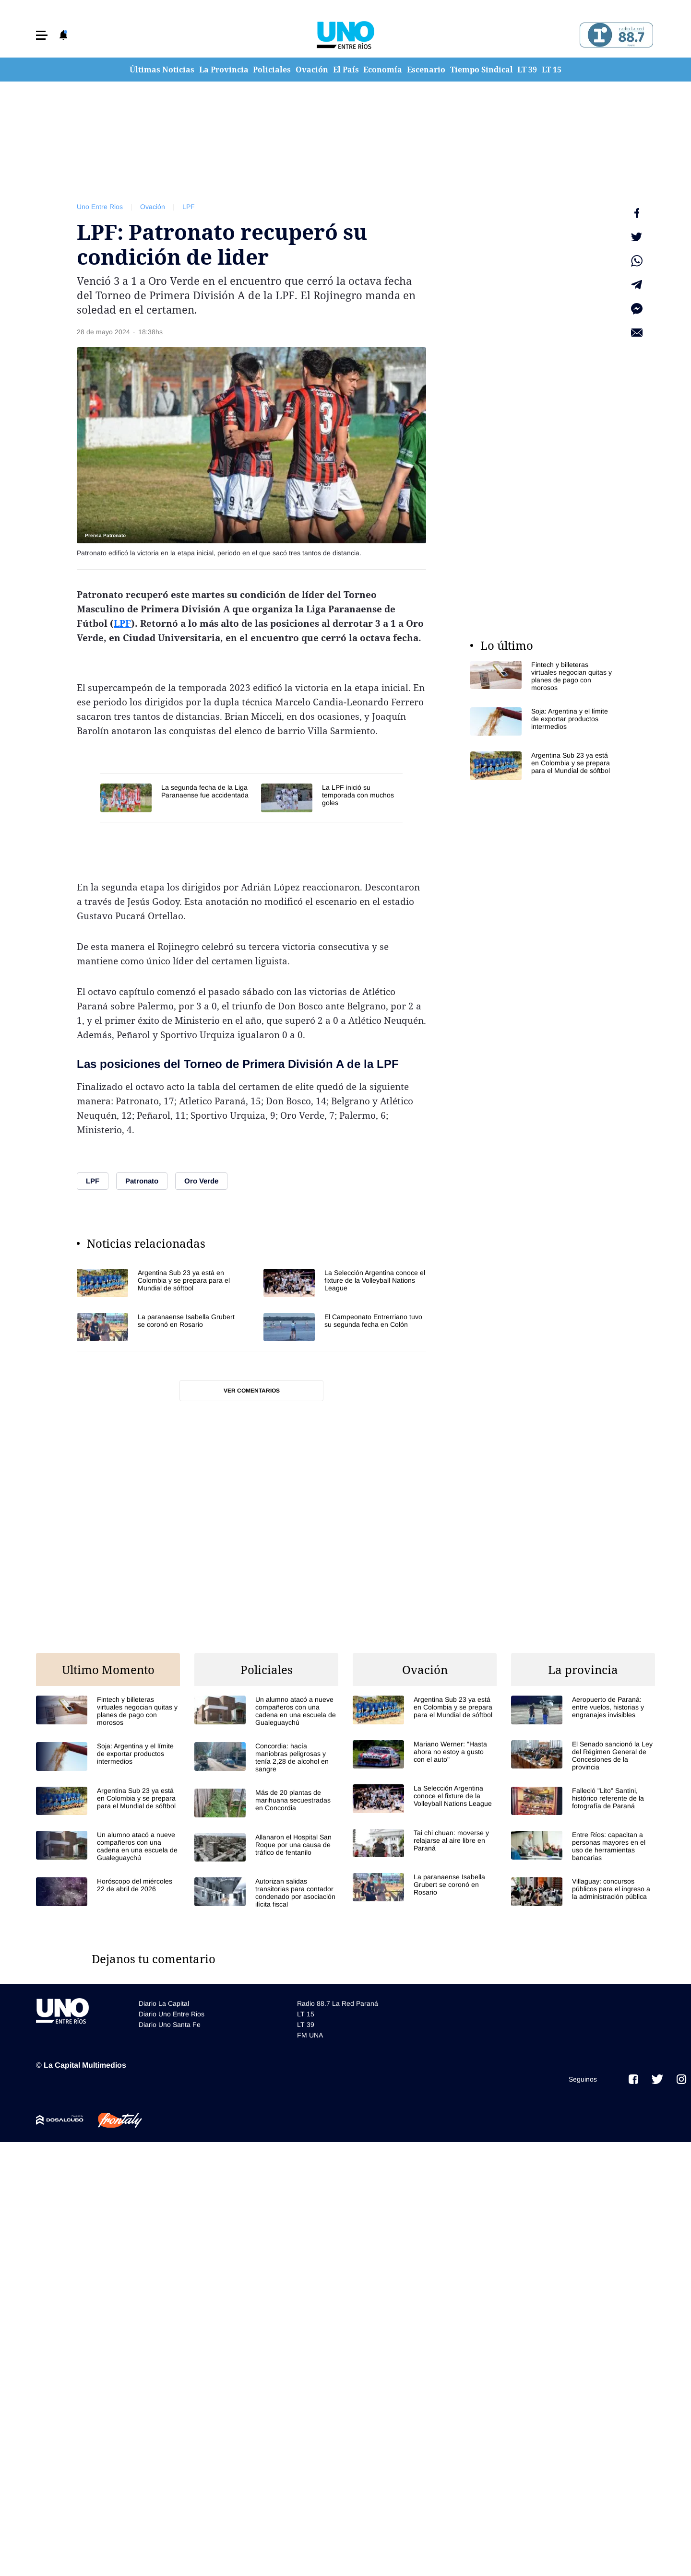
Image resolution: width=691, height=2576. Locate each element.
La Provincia (224, 69)
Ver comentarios (252, 1390)
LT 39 (527, 69)
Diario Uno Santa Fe (170, 2024)
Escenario (426, 69)
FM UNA (310, 2035)
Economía (382, 69)
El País (346, 69)
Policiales (272, 69)
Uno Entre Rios (100, 206)
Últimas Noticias (162, 69)
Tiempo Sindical (481, 69)
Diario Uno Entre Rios (171, 2014)
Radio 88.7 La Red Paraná (337, 2003)
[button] (42, 35)
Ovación (312, 69)
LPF (188, 206)
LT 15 (551, 69)
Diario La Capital (164, 2003)
